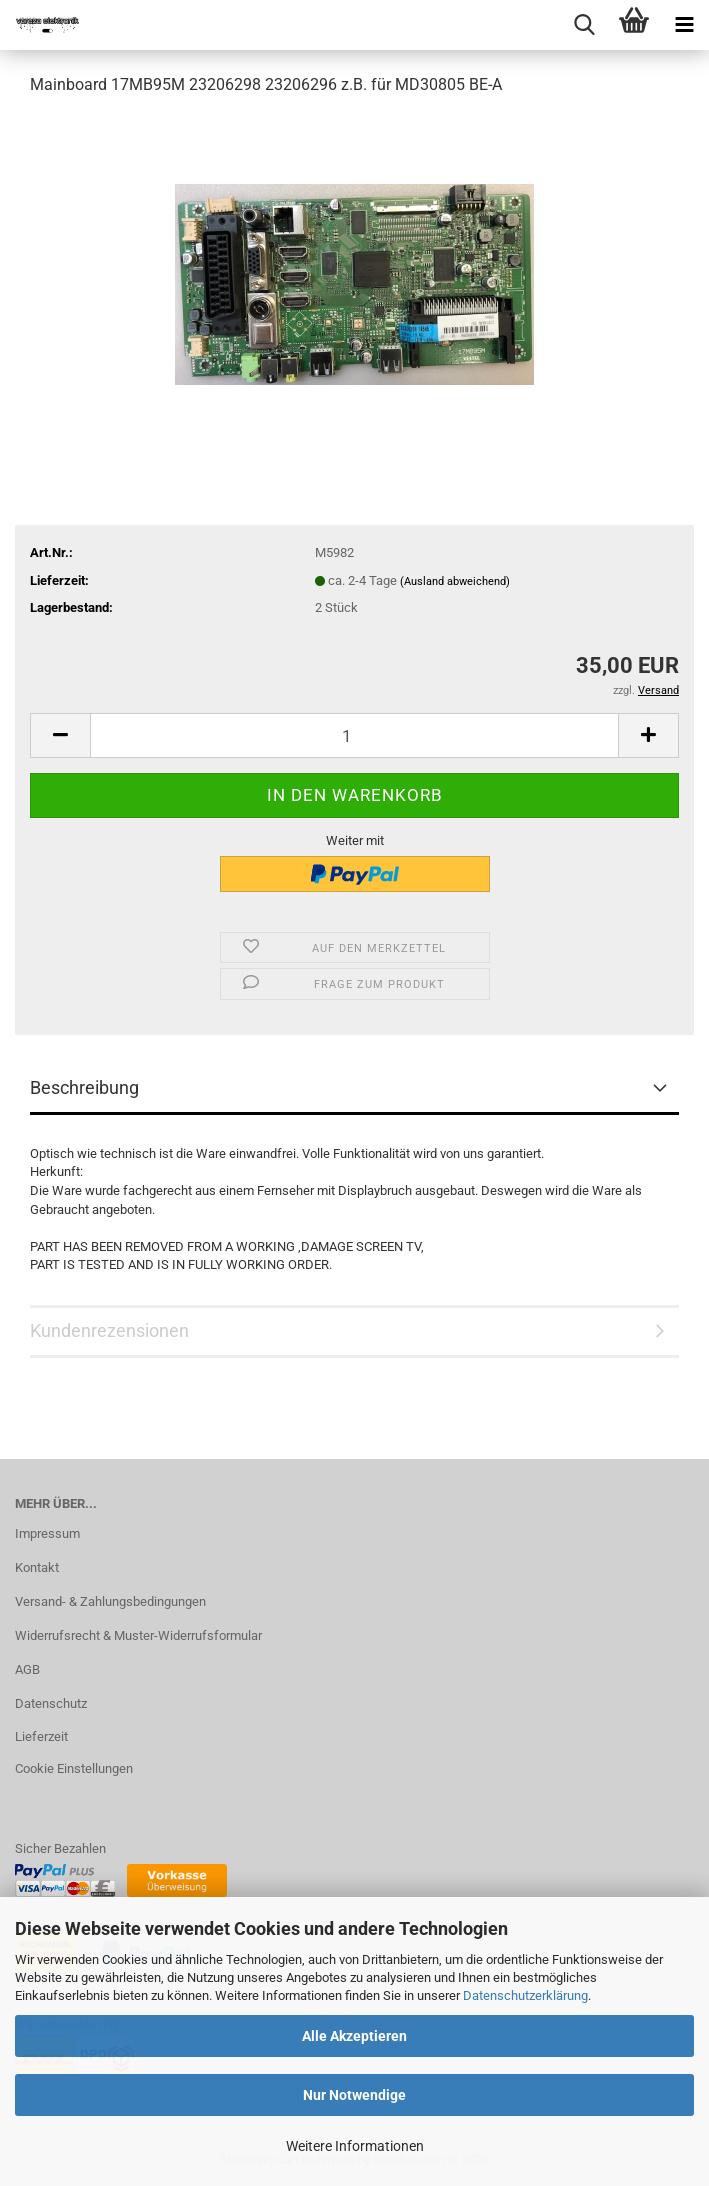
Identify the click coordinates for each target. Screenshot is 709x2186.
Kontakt (37, 1567)
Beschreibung (84, 1087)
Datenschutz (51, 1703)
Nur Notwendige (354, 2095)
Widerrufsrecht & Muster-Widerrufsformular (138, 1635)
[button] (60, 735)
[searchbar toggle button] (584, 25)
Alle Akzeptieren (354, 2036)
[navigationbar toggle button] (684, 25)
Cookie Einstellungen (74, 1768)
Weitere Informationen (355, 2146)
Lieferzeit (41, 1736)
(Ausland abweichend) (455, 581)
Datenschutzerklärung (525, 1995)
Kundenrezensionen (109, 1330)
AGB (27, 1669)
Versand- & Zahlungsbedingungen (110, 1601)
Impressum (47, 1533)
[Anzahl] (354, 735)
